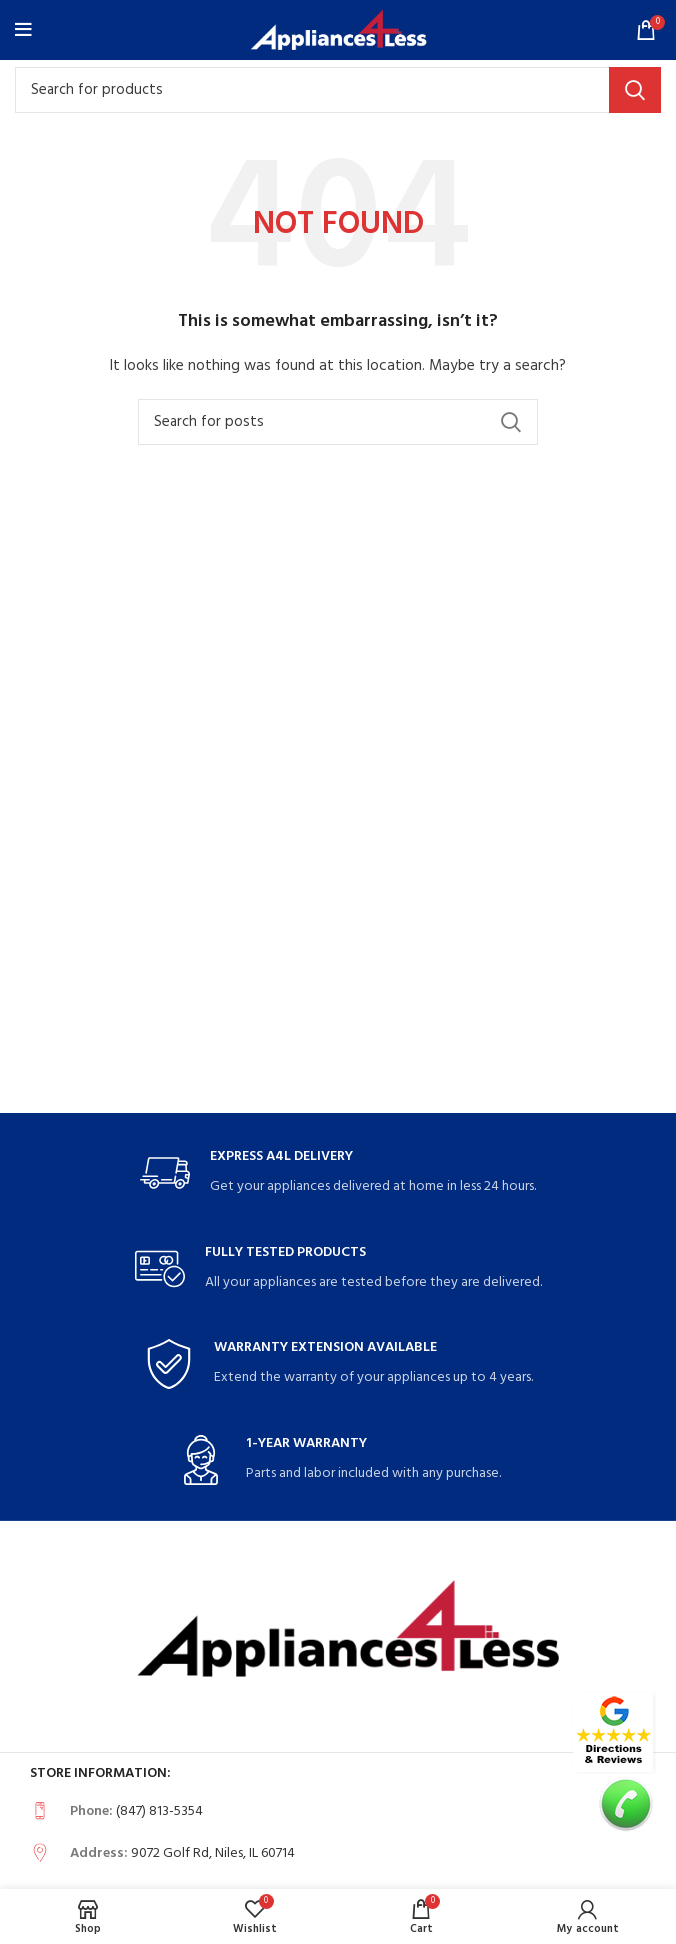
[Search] (338, 90)
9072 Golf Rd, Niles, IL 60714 (213, 1853)
